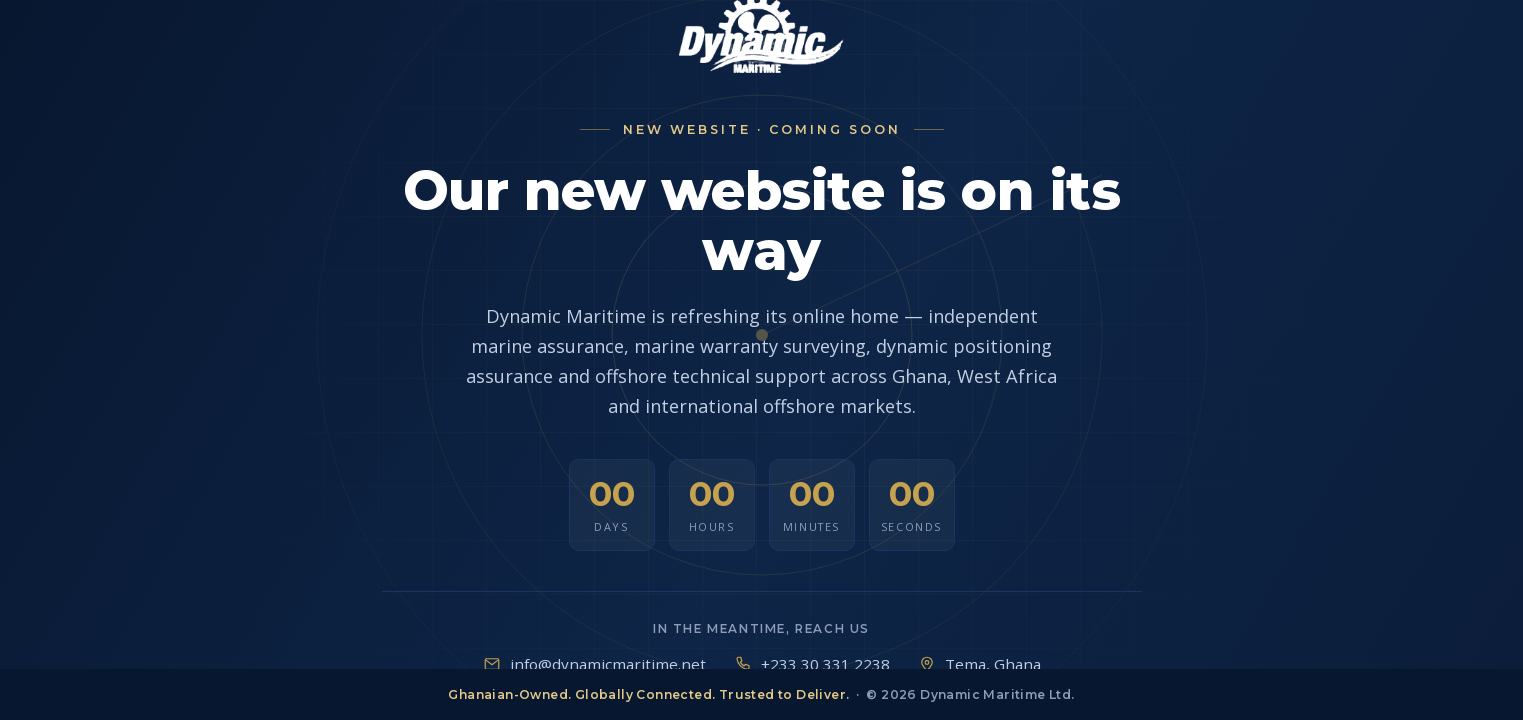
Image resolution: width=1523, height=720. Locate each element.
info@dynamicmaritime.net (608, 664)
